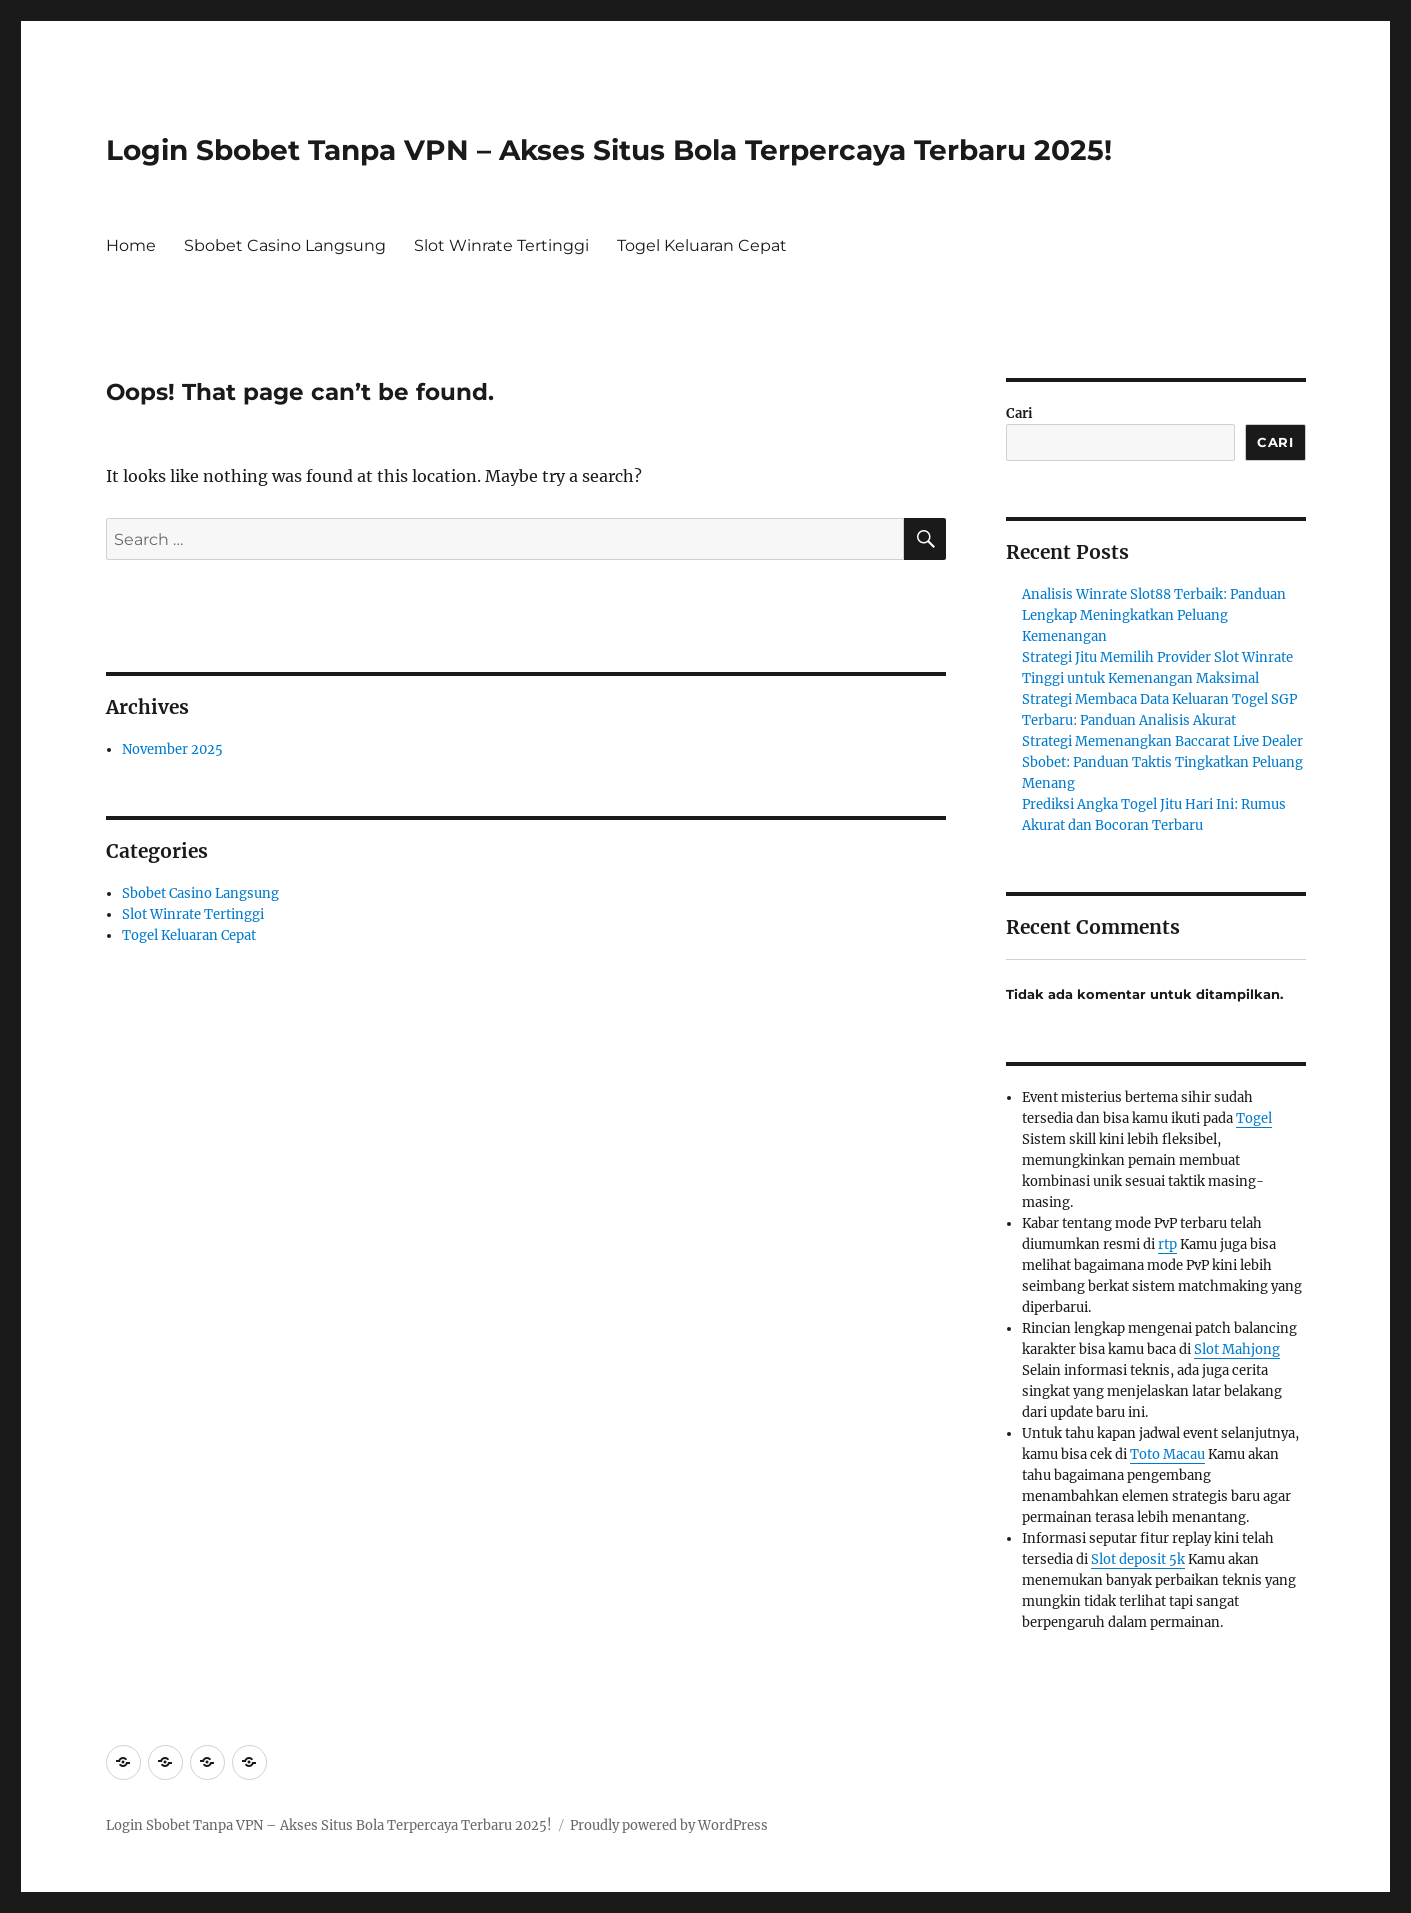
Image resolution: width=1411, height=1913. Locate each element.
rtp (1167, 1244)
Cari (1019, 413)
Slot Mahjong (1237, 1349)
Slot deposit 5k (1138, 1559)
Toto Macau (1167, 1454)
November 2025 (172, 749)
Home (131, 245)
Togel (1254, 1118)
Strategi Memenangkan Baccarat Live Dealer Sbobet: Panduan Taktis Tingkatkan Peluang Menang (1162, 762)
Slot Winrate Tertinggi (501, 245)
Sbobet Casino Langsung (285, 245)
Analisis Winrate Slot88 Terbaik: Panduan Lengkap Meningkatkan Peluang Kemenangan (1154, 615)
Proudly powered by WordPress (669, 1825)
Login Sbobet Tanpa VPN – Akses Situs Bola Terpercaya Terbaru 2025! (609, 150)
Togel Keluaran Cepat (702, 245)
